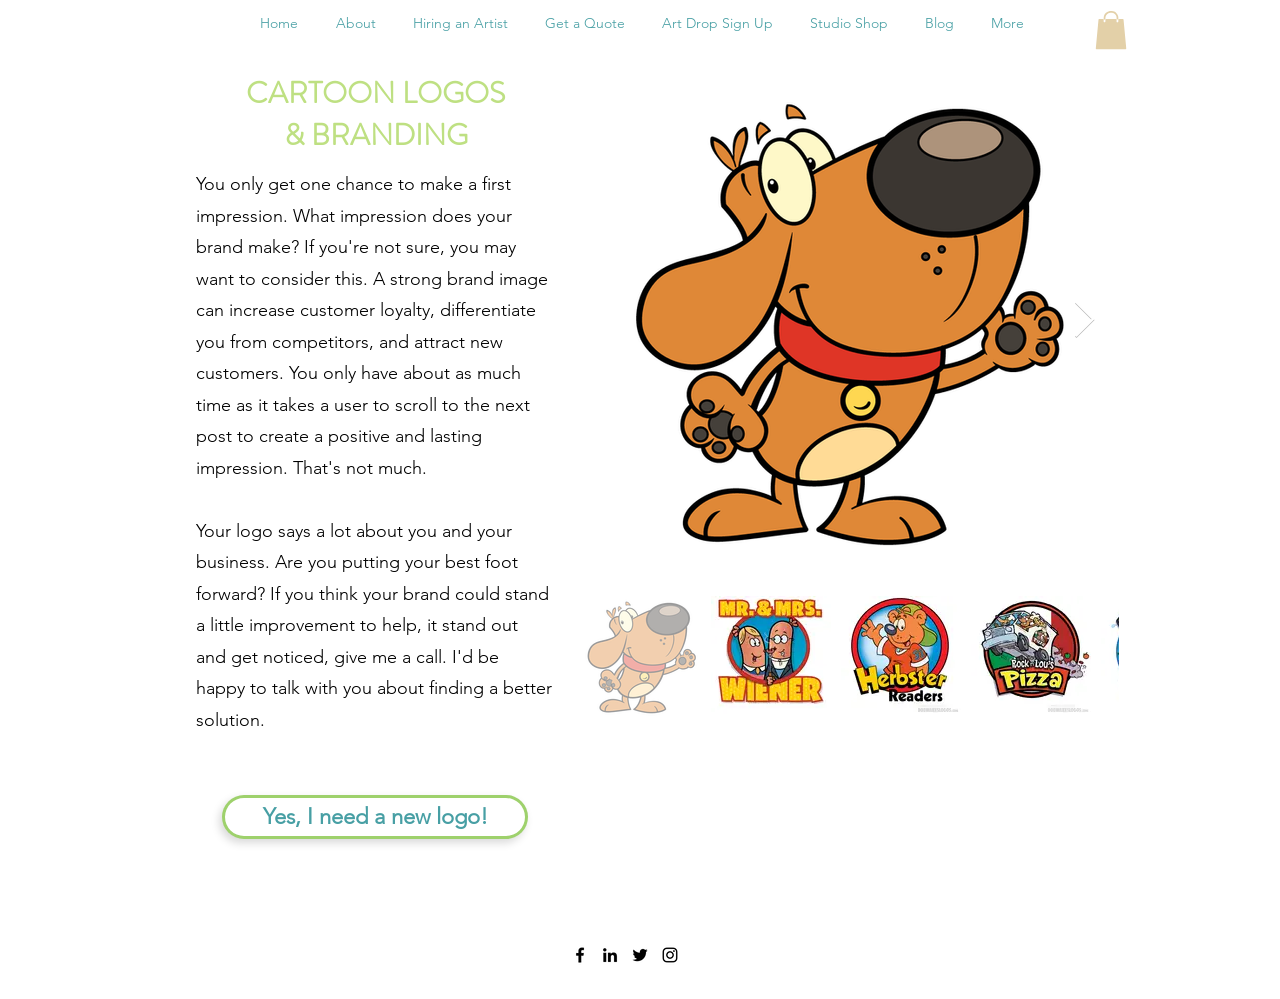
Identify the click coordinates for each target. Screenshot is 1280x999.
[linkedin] (610, 955)
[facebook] (580, 955)
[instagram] (670, 955)
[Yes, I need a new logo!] (375, 817)
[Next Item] (1084, 320)
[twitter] (640, 955)
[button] (1111, 30)
